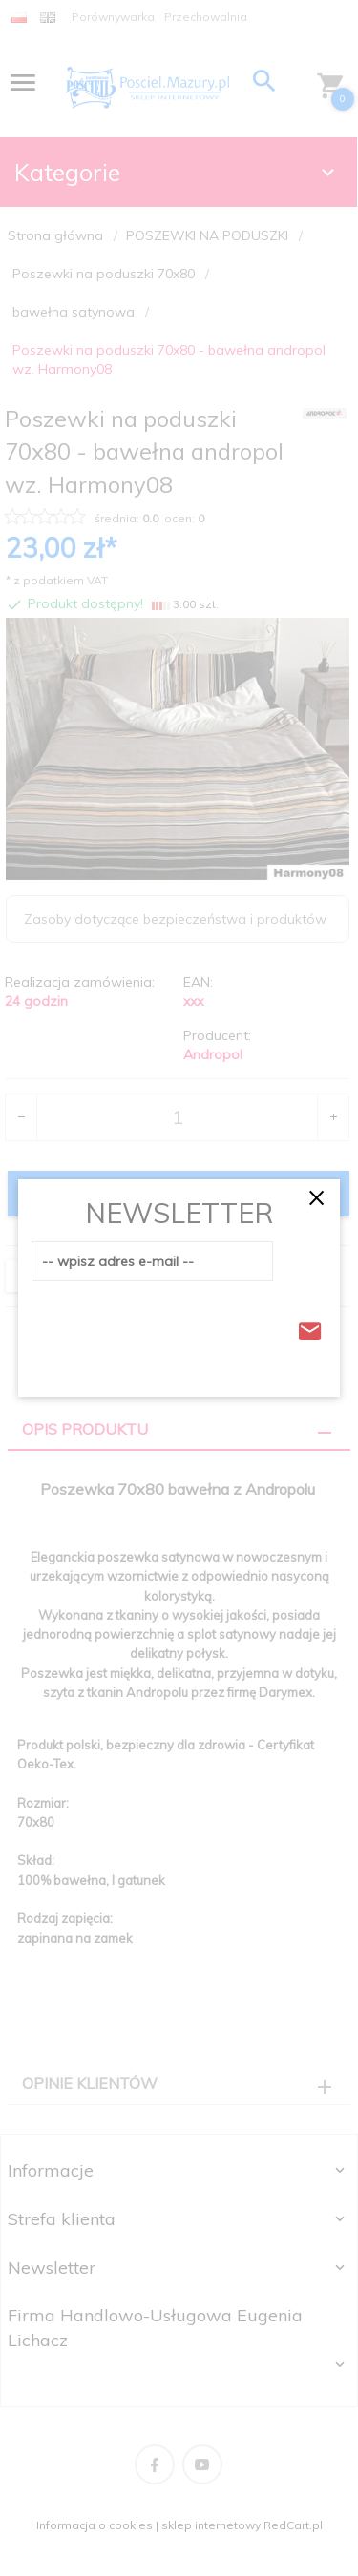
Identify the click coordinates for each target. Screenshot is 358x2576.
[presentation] (177, 1326)
